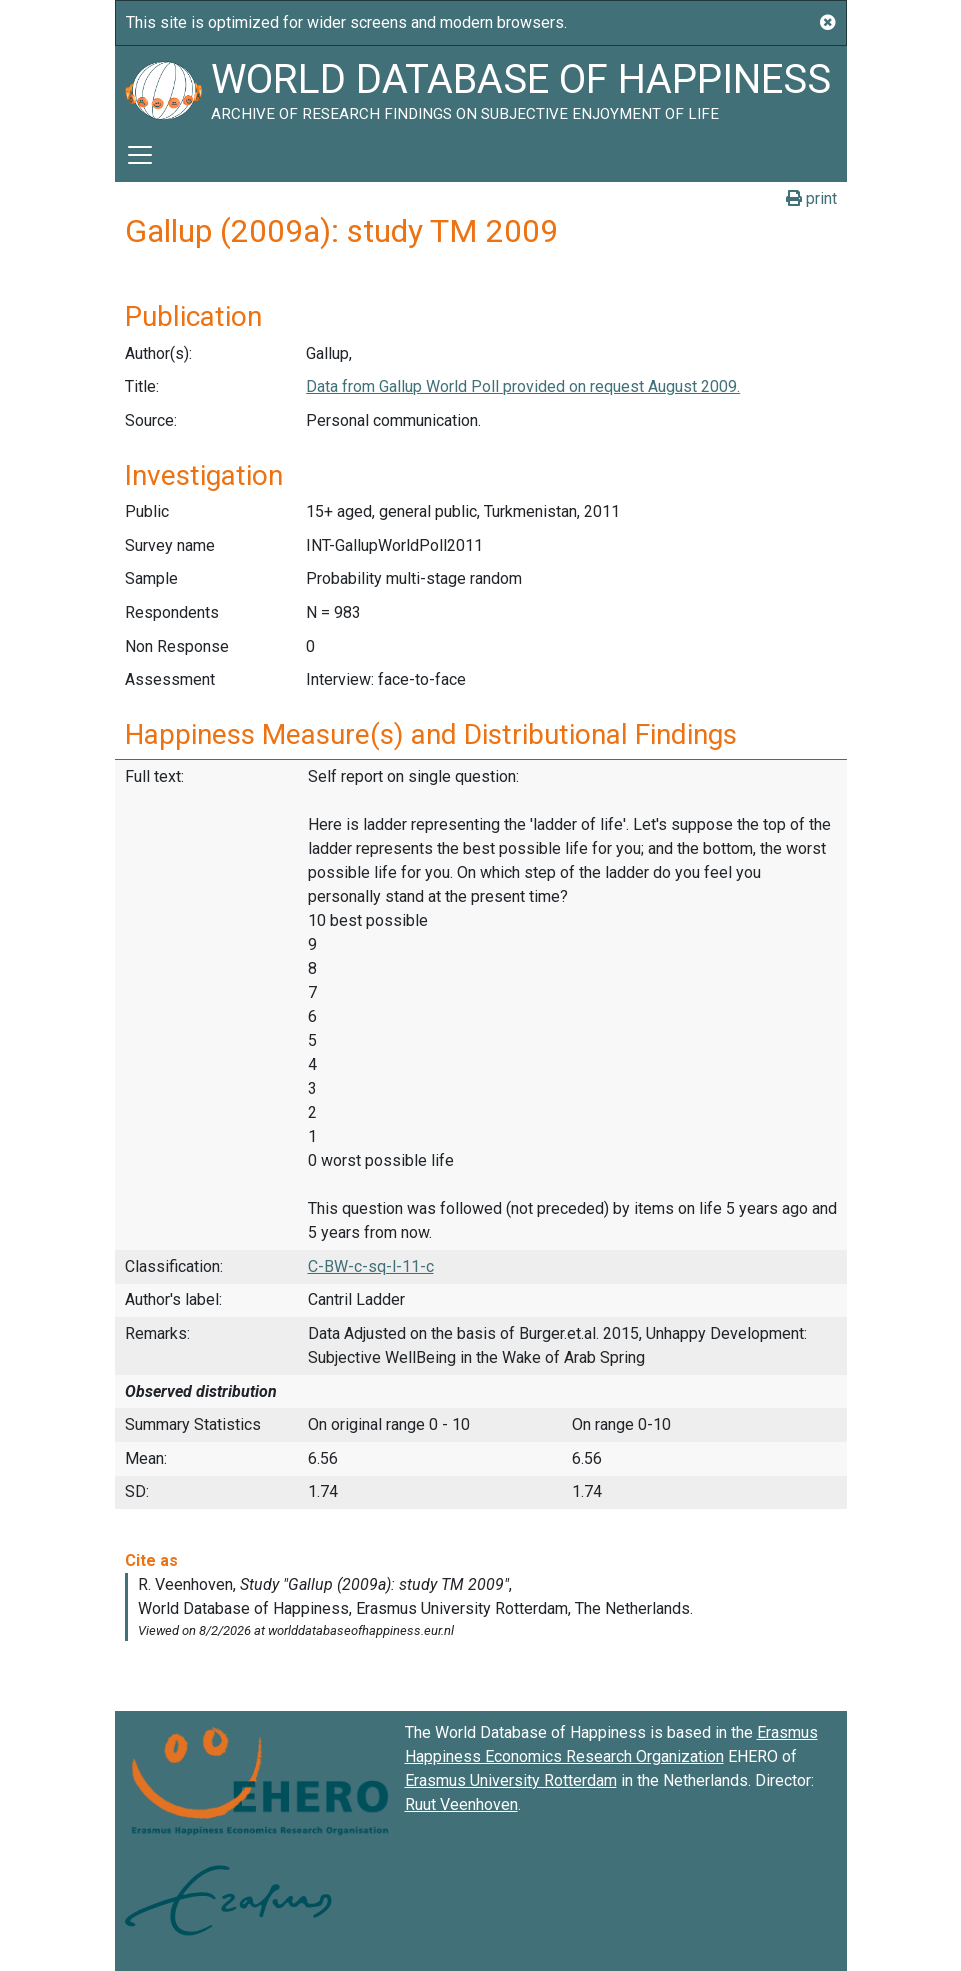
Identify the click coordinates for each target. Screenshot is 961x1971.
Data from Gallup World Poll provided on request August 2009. (523, 386)
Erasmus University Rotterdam (511, 1780)
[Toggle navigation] (140, 155)
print (811, 198)
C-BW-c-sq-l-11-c (371, 1266)
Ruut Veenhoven (461, 1804)
